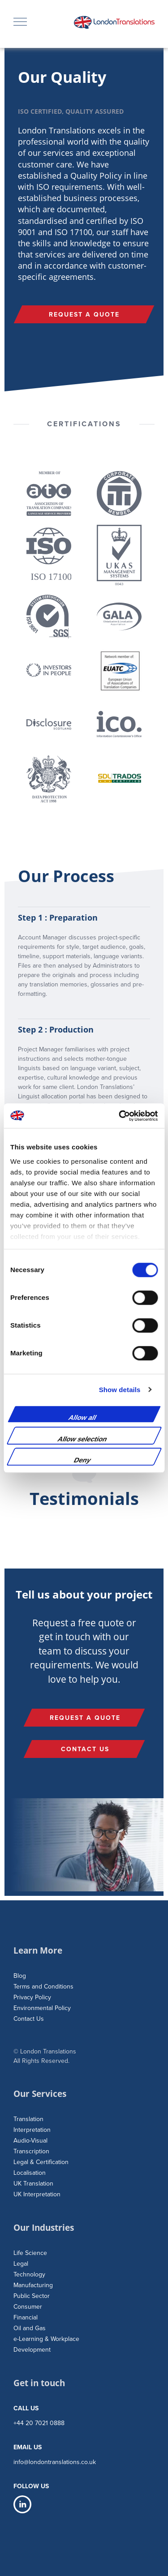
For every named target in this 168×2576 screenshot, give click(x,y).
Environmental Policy (42, 2008)
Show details (120, 1389)
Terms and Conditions (43, 1986)
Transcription (31, 2151)
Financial (25, 2317)
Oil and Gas (29, 2328)
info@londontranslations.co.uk (54, 2462)
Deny (83, 1460)
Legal (20, 2263)
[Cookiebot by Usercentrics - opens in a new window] (120, 1116)
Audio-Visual (30, 2140)
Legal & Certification (41, 2162)
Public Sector (31, 2296)
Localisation (29, 2173)
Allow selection (82, 1439)
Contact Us (28, 2019)
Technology (29, 2274)
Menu (20, 18)
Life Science (30, 2253)
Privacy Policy (32, 1997)
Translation (28, 2119)
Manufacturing (33, 2285)
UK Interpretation (36, 2194)
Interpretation (32, 2130)
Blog (19, 1976)
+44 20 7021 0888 (39, 2423)
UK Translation (33, 2183)
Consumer (27, 2306)
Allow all (82, 1417)
